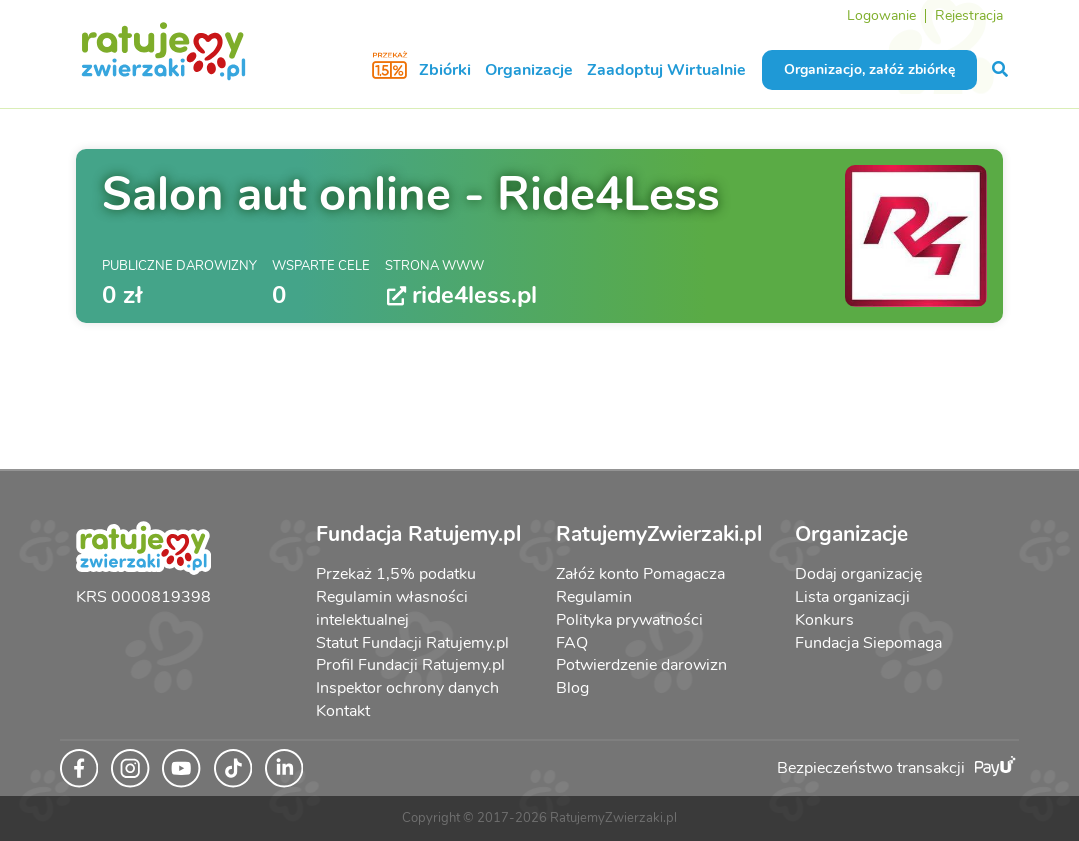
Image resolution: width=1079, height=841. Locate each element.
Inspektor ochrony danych (407, 688)
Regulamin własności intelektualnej (392, 608)
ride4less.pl (461, 295)
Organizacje (529, 70)
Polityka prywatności (629, 620)
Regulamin (594, 597)
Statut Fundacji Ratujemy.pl (412, 643)
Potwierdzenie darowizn (641, 665)
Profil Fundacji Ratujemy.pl (410, 665)
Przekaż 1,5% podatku (396, 574)
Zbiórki (445, 70)
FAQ (572, 643)
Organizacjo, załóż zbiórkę (869, 69)
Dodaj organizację (858, 574)
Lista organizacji (852, 597)
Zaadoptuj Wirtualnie (666, 70)
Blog (572, 688)
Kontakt (343, 711)
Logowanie (881, 15)
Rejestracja (969, 15)
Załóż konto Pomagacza (640, 574)
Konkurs (824, 620)
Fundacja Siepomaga (868, 643)
